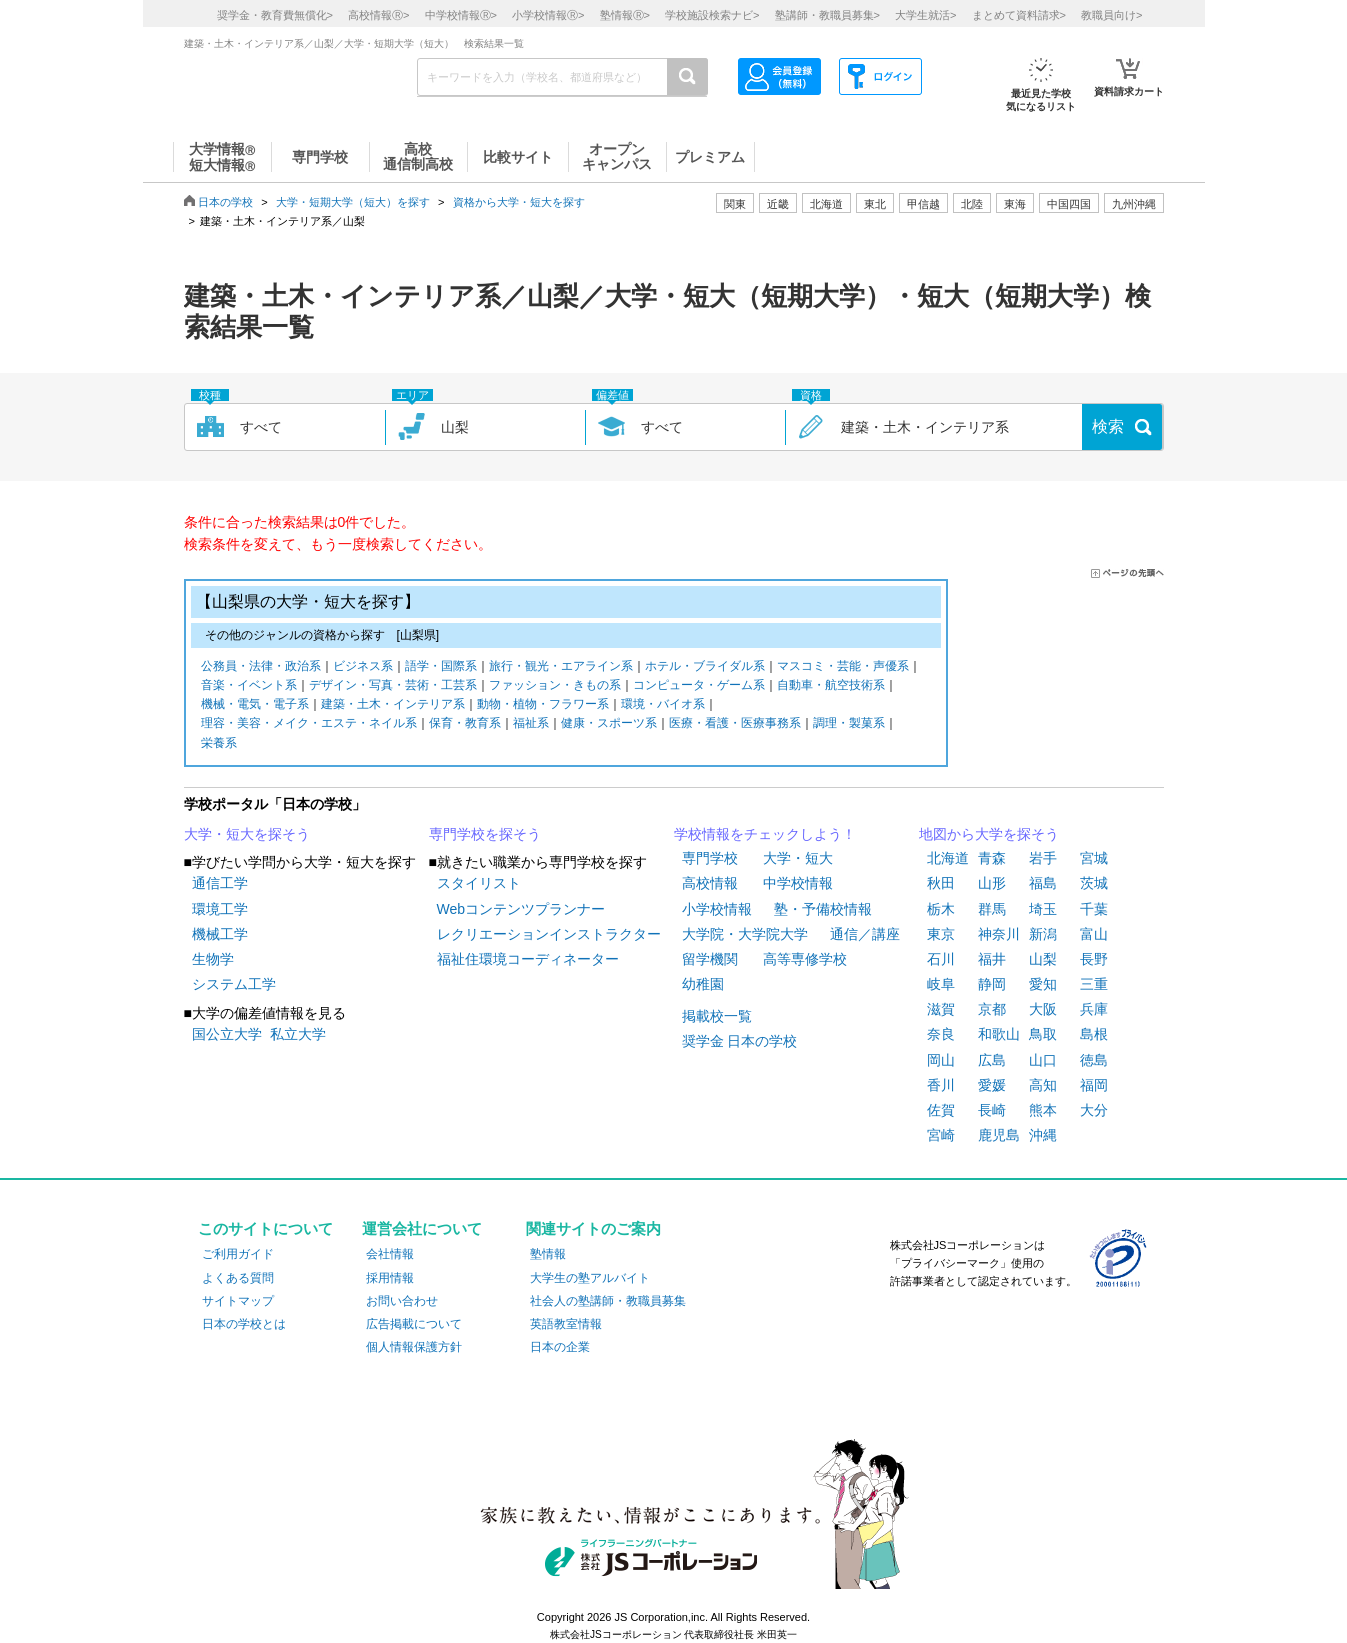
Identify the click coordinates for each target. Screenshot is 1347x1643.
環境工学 (220, 909)
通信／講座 (865, 934)
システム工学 (234, 984)
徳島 (1094, 1060)
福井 (992, 959)
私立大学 (298, 1034)
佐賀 (941, 1110)
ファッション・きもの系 (555, 686)
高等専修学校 (805, 959)
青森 (992, 858)
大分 (1094, 1110)
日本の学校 (225, 202)
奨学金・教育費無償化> (275, 15)
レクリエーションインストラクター (549, 934)
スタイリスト (479, 883)
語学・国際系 (441, 667)
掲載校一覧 (717, 1016)
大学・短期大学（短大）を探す (353, 202)
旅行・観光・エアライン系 (561, 667)
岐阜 (941, 984)
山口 (1043, 1060)
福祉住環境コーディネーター (528, 959)
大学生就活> (925, 15)
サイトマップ (238, 1301)
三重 (1094, 984)
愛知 (1043, 984)
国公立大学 (227, 1034)
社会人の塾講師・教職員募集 (608, 1301)
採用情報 (390, 1278)
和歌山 (999, 1034)
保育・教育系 (465, 724)
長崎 (992, 1110)
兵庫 (1094, 1009)
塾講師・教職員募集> (827, 15)
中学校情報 (798, 883)
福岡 (1094, 1085)
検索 (1108, 426)
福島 (1043, 883)
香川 (941, 1085)
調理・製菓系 (849, 724)
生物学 (213, 959)
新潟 (1043, 934)
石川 (941, 959)
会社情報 (390, 1254)
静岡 (992, 984)
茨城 (1094, 883)
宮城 (1094, 858)
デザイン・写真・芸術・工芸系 (393, 686)
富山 (1094, 934)
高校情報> (378, 15)
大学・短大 (798, 858)
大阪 (1043, 1009)
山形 (992, 883)
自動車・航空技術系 (831, 686)
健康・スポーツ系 (609, 724)
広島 (992, 1060)
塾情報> (625, 15)
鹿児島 (999, 1135)
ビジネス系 (363, 667)
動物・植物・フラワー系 (543, 705)
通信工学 (220, 883)
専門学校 (710, 858)
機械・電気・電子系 (255, 705)
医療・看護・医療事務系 (735, 724)
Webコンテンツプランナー (521, 909)
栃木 (941, 909)
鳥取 (1043, 1034)
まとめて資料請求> (1019, 15)
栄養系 (219, 744)
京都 (992, 1009)
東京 (941, 934)
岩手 (1043, 858)
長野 (1094, 959)
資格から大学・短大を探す (519, 202)
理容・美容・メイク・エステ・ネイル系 (309, 724)
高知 (1043, 1085)
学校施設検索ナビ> (712, 15)
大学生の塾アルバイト (590, 1278)
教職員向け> (1111, 15)
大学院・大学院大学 (745, 934)
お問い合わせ (402, 1301)
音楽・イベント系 (249, 686)
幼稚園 (703, 984)
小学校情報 (717, 909)
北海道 (826, 204)
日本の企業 (560, 1347)
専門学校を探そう (485, 834)
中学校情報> (461, 15)
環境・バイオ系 (663, 705)
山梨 (1043, 959)
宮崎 (941, 1135)
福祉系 (531, 724)
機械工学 (220, 934)
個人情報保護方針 (414, 1347)
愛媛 (992, 1085)
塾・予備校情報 (823, 909)
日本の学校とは (244, 1324)
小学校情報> (548, 15)
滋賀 (941, 1009)
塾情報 (548, 1254)
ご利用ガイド (238, 1254)
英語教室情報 (566, 1324)
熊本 (1043, 1110)
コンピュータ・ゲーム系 (699, 686)
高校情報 (710, 883)
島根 (1094, 1034)
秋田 (941, 883)
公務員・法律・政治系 (261, 667)
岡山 (941, 1060)
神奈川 (999, 934)
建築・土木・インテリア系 (393, 705)
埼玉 (1043, 909)
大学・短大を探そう (247, 834)
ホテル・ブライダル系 (705, 667)
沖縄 (1043, 1135)
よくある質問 (238, 1278)
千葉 (1094, 909)
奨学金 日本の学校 (740, 1041)
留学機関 (710, 959)
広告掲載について (414, 1324)
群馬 (992, 909)
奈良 (941, 1034)
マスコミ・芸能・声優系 (843, 667)
